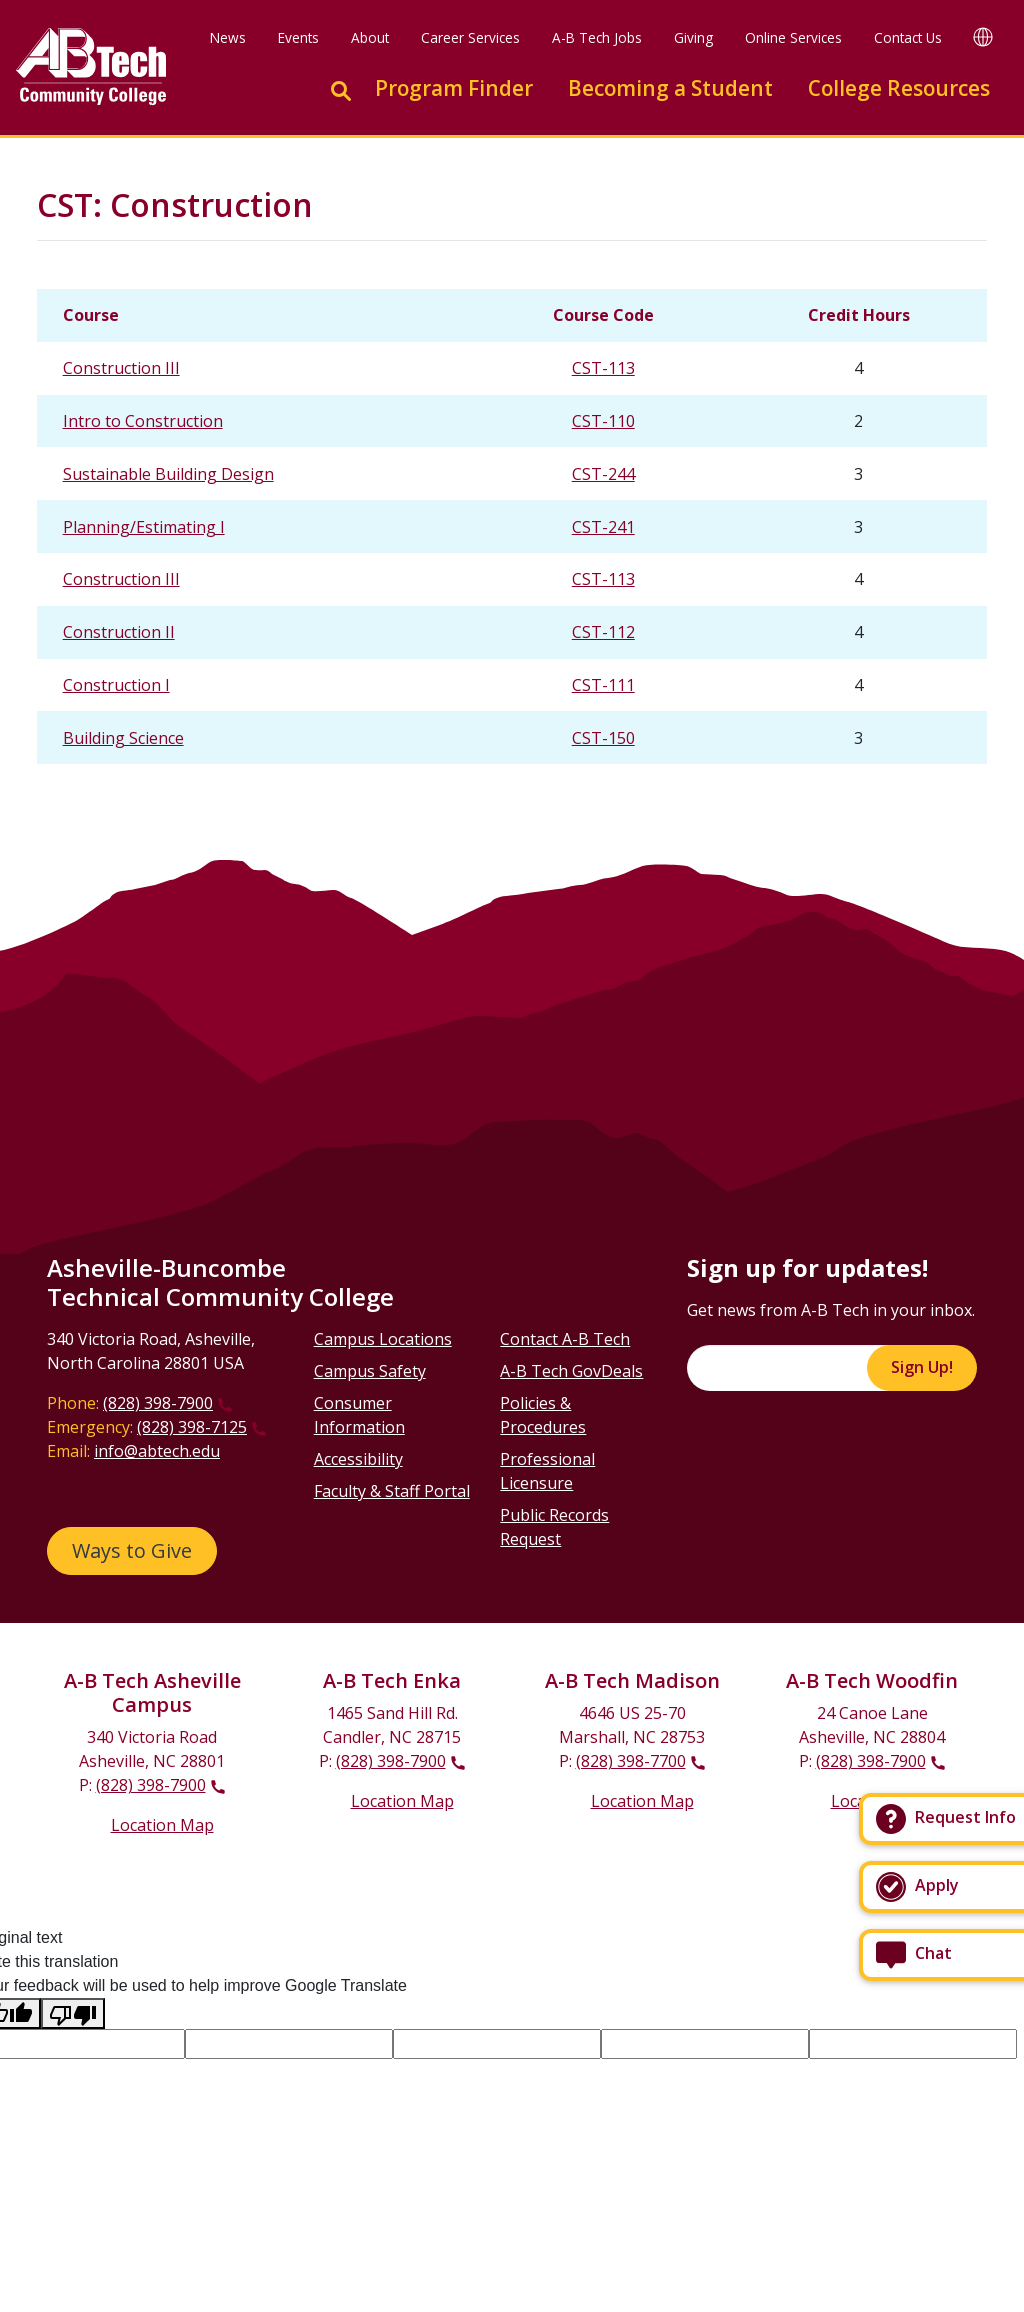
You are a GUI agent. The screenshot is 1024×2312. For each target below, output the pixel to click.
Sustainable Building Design (168, 474)
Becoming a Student (670, 88)
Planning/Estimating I (144, 527)
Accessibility (358, 1459)
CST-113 (603, 368)
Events (298, 37)
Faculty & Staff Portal (392, 1491)
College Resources (899, 88)
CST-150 (603, 738)
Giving (693, 37)
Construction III (121, 368)
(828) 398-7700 (631, 1761)
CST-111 (603, 685)
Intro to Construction (143, 421)
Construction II (119, 632)
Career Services (470, 37)
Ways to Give (132, 1550)
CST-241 (603, 527)
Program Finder (454, 88)
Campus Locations (383, 1339)
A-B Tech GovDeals (571, 1371)
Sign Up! (922, 1367)
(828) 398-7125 (192, 1427)
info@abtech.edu (157, 1451)
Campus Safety (370, 1371)
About (370, 37)
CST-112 (603, 632)
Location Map (162, 1825)
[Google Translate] (983, 36)
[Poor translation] (73, 2013)
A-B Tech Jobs (597, 37)
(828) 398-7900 (158, 1403)
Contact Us (908, 37)
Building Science (123, 738)
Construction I (116, 685)
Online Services (793, 37)
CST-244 (603, 474)
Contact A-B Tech (565, 1339)
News (228, 37)
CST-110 (603, 421)
